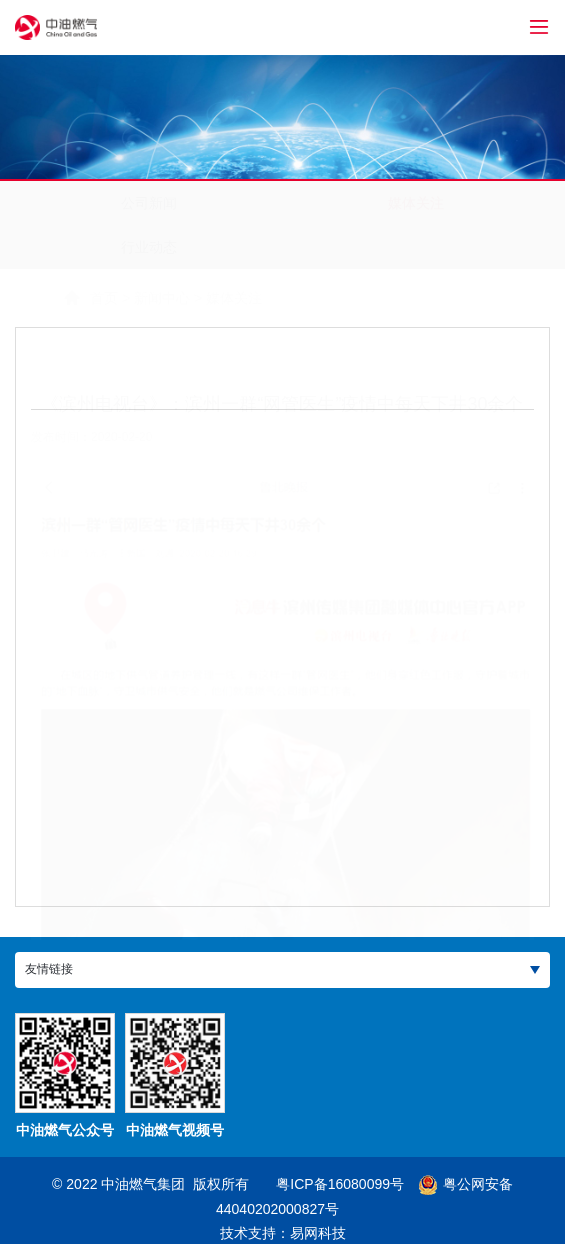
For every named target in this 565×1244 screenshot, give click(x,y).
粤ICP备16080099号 (340, 1184)
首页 (56, 298)
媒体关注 (416, 203)
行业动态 (149, 247)
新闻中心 (114, 298)
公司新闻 (149, 203)
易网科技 (318, 1233)
